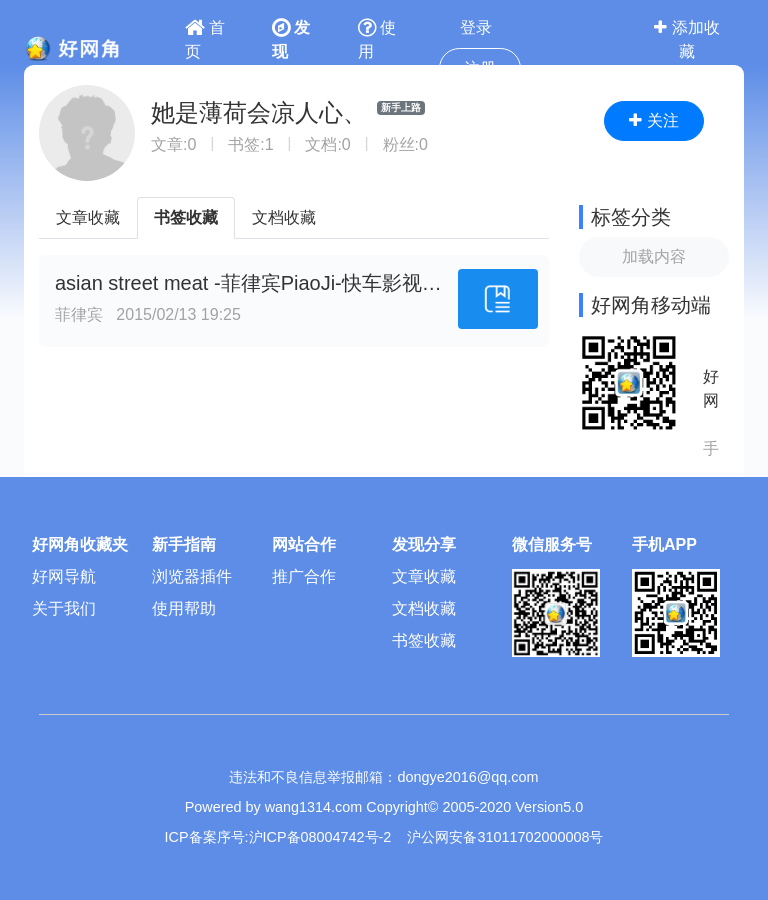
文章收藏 (88, 217)
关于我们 (64, 608)
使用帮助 (184, 608)
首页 (205, 39)
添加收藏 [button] (686, 39)
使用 (377, 39)
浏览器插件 (192, 576)
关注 (653, 120)
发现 (291, 39)
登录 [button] (476, 27)
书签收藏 (186, 217)
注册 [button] (480, 68)
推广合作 (304, 576)
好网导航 (64, 576)
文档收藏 (284, 217)
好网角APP (711, 390)
